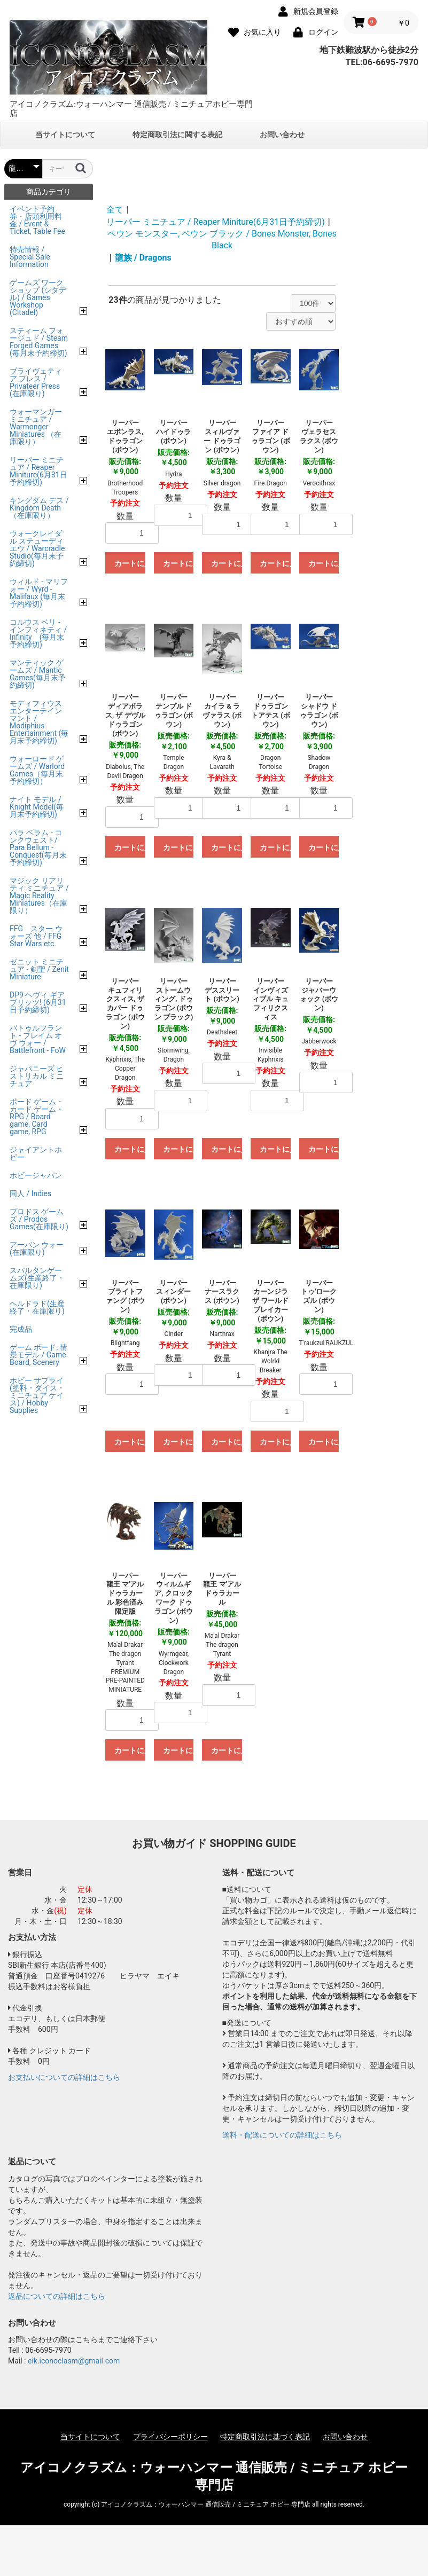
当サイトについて (65, 134)
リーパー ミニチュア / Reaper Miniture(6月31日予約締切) (215, 222)
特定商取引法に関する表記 (177, 134)
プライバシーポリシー (170, 2436)
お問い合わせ (282, 134)
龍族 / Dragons (143, 258)
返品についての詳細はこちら (56, 2296)
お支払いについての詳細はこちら (64, 2077)
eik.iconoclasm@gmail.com (74, 2361)
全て (114, 210)
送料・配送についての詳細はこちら (282, 2135)
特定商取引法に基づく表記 (265, 2436)
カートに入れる (129, 563)
